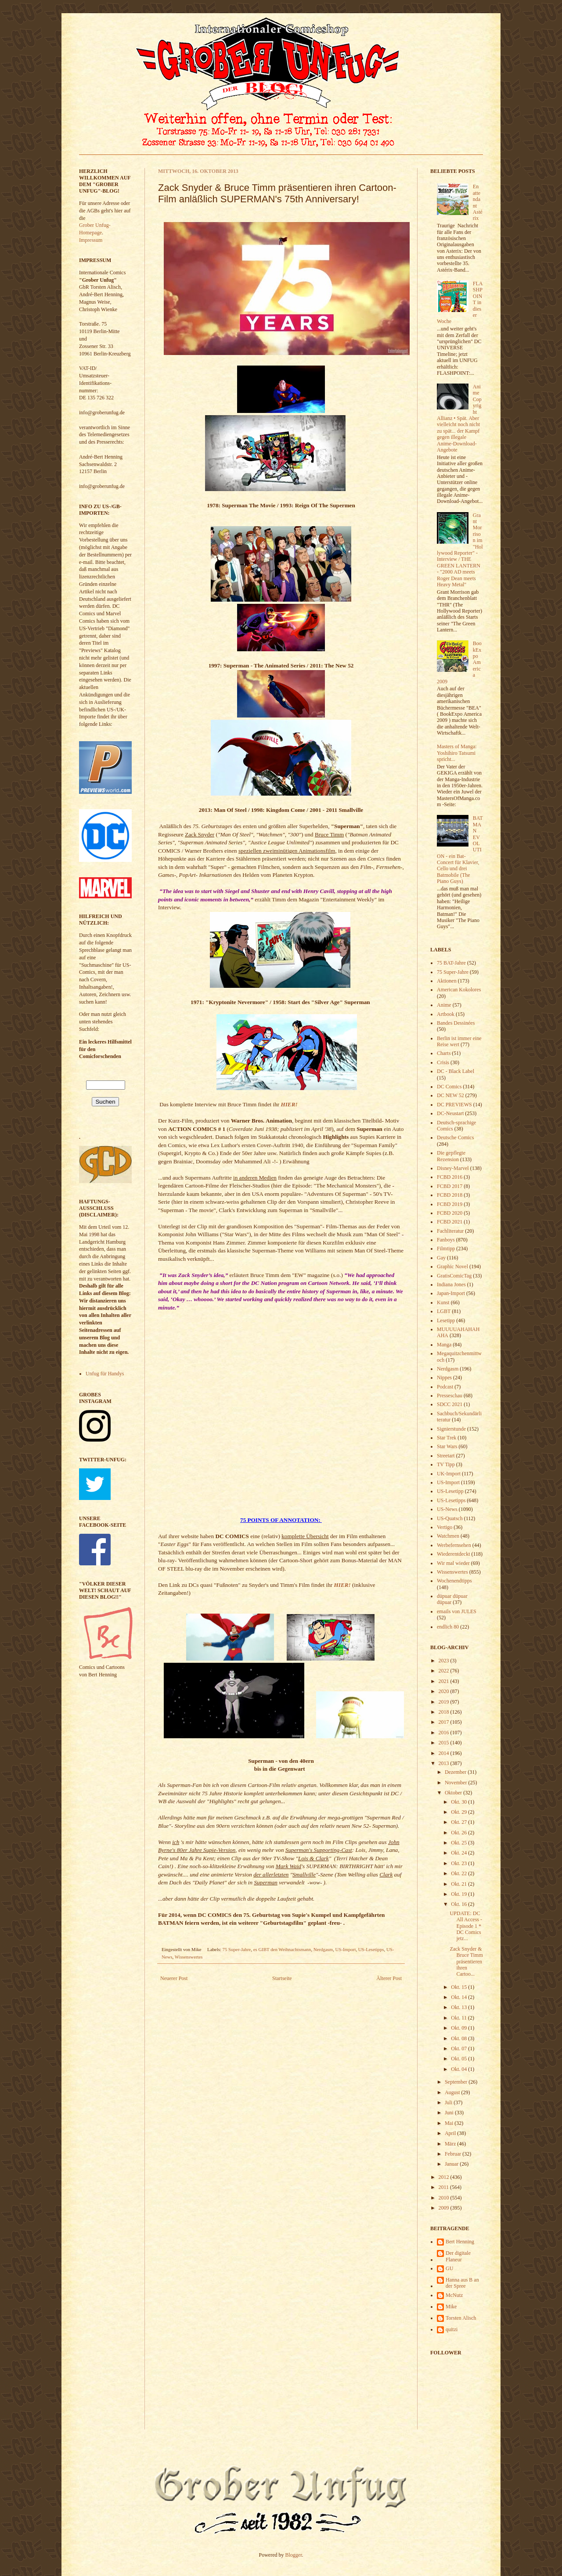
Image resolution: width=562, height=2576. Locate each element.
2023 (444, 1661)
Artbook (445, 1014)
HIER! (289, 1104)
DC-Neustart (450, 1113)
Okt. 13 (459, 2007)
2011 (444, 2187)
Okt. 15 (459, 1987)
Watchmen (448, 1536)
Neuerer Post (173, 1978)
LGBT (443, 1311)
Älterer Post (389, 1978)
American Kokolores (459, 990)
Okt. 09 (459, 2028)
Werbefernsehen (454, 1545)
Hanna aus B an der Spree (462, 2283)
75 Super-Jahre (237, 1949)
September (456, 2082)
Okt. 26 (459, 1833)
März (451, 2144)
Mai (449, 2123)
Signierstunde (451, 1429)
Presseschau (449, 1395)
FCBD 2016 (449, 1177)
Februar (453, 2154)
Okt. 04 (459, 2069)
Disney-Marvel (453, 1168)
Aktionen (447, 981)
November (456, 1783)
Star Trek (446, 1438)
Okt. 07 (459, 2048)
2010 (444, 2198)
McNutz (454, 2295)
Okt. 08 (459, 2038)
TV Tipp (446, 1464)
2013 (444, 1763)
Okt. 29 (459, 1812)
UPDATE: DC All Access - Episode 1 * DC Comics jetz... (466, 1926)
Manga (444, 1345)
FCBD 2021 (449, 1222)
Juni (450, 2113)
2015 (444, 1743)
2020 (444, 1691)
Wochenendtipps (454, 1581)
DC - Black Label (455, 1071)
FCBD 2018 (449, 1195)
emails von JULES (456, 1611)
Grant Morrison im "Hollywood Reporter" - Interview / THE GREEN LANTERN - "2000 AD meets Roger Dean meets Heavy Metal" (460, 550)
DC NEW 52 (450, 1095)
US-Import (345, 1949)
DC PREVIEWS (454, 1104)
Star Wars (447, 1446)
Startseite (282, 1978)
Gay (441, 1258)
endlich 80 (448, 1627)
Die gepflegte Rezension (451, 1156)
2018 (444, 1712)
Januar (452, 2164)
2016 (444, 1732)
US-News (447, 1509)
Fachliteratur (450, 1231)
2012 (444, 2177)
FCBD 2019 (449, 1204)
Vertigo (444, 1527)
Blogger (293, 2555)
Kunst (443, 1302)
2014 (444, 1753)
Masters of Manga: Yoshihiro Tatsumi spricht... (457, 752)
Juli (449, 2102)
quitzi (452, 2329)
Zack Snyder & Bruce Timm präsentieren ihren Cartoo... (466, 1961)
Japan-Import (451, 1293)
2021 (444, 1681)
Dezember (456, 1772)
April (451, 2133)
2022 (444, 1671)
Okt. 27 (459, 1822)
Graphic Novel (452, 1266)
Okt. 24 (459, 1853)
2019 (444, 1702)
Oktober (454, 1793)
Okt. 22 (459, 1873)
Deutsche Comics (455, 1137)
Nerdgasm (323, 1949)
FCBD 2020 (449, 1213)
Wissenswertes (189, 1956)
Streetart (446, 1456)
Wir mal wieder (453, 1563)
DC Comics (449, 1086)
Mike (451, 2306)
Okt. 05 (459, 2059)
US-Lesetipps (371, 1949)
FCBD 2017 (449, 1186)
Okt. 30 (459, 1802)
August (453, 2092)
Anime (444, 1005)
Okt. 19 (459, 1894)
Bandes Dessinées (456, 1023)
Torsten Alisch (461, 2318)
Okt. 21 (459, 1884)
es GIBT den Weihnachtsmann (282, 1949)
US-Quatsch (450, 1518)
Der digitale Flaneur (458, 2256)
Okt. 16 (459, 1904)
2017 (444, 1722)
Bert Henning (460, 2242)
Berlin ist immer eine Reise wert (459, 1041)
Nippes (444, 1377)
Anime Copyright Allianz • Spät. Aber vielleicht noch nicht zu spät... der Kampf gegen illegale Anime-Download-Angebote (459, 418)
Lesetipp (446, 1320)
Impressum (90, 240)
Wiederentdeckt (453, 1554)
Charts (443, 1053)
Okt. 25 (459, 1843)
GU (449, 2268)
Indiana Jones (451, 1284)
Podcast (445, 1387)
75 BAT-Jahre (451, 963)
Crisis (443, 1062)
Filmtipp (446, 1248)
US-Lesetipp (450, 1491)
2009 (444, 2208)
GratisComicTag (454, 1276)
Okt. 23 (459, 1863)
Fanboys (446, 1240)
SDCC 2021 (449, 1404)
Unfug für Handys (105, 1374)
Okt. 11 (459, 2018)
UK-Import (449, 1474)
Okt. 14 (459, 1997)
